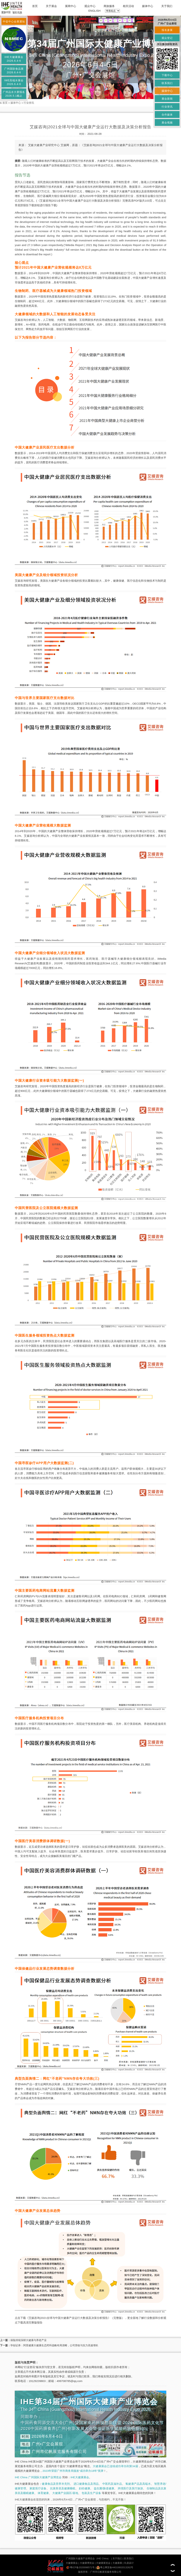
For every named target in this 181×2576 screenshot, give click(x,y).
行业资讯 (29, 102)
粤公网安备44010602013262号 (114, 2567)
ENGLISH (94, 10)
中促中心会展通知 (14, 21)
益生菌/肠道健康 (104, 2488)
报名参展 (167, 30)
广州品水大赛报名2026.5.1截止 (14, 94)
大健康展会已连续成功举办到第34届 (115, 2466)
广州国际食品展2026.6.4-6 (14, 70)
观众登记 (167, 37)
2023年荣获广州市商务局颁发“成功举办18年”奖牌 (72, 2470)
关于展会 (51, 6)
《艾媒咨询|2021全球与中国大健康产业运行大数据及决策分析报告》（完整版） (75, 2317)
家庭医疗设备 (38, 2488)
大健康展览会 (103, 2563)
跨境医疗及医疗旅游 (130, 2488)
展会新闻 (167, 98)
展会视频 (167, 122)
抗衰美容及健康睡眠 (62, 2488)
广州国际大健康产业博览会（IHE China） (88, 2558)
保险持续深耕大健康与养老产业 (28, 2340)
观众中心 (89, 6)
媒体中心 (147, 6)
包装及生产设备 (91, 2493)
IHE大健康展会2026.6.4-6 (13, 59)
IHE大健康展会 (80, 2477)
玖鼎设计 (129, 2563)
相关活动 (128, 6)
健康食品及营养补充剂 (56, 2483)
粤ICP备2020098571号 (80, 2567)
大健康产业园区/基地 (65, 2493)
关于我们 (166, 6)
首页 (35, 6)
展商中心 (70, 6)
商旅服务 (109, 6)
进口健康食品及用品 (86, 2483)
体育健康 (43, 2493)
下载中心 (167, 75)
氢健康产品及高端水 (138, 2483)
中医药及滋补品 (112, 2483)
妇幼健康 (84, 2488)
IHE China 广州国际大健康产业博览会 (38, 2477)
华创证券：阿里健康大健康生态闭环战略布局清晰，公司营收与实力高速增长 (54, 2345)
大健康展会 (72, 2563)
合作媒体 (167, 114)
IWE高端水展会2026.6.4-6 (13, 82)
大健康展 (117, 2563)
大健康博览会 (87, 2563)
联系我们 (129, 2558)
